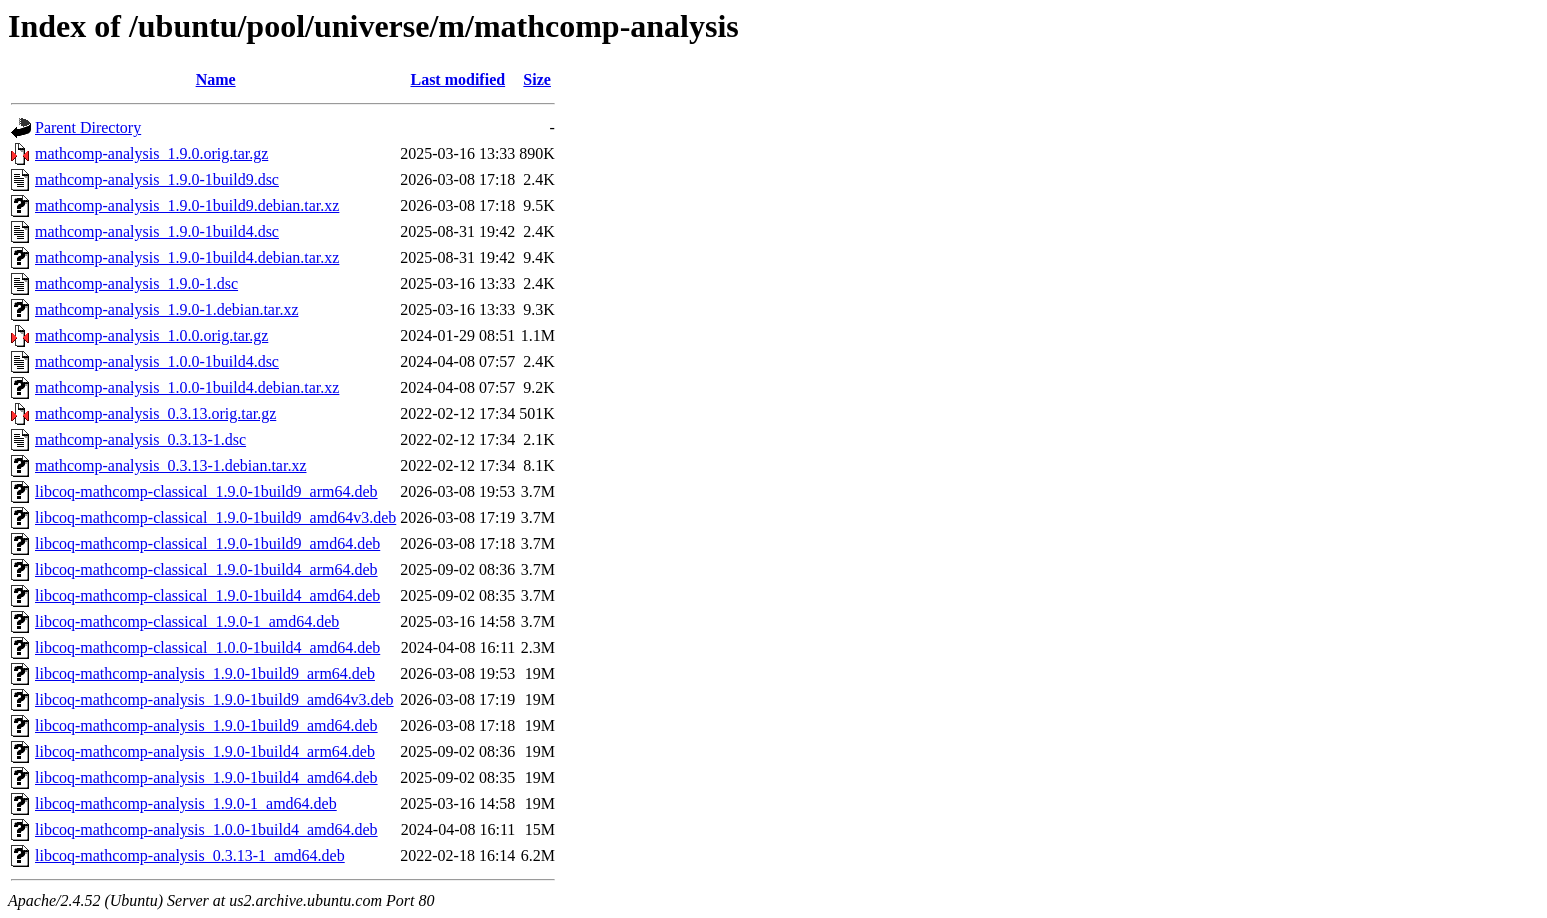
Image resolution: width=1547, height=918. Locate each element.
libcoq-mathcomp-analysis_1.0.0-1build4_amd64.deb (206, 829)
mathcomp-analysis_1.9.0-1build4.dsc (157, 231)
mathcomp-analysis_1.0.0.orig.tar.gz (151, 335)
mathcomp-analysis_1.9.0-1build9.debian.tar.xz (187, 205)
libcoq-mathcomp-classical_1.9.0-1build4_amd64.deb (207, 595)
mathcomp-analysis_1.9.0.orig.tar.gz (151, 153)
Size (537, 79)
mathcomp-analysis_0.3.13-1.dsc (140, 439)
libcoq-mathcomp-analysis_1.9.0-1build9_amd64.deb (206, 725)
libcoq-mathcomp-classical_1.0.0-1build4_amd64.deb (207, 647)
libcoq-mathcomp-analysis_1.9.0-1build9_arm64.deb (205, 673)
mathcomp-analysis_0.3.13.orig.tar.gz (155, 413)
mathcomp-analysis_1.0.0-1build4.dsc (157, 361)
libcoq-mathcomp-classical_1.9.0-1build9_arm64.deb (206, 491)
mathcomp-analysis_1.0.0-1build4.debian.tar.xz (187, 387)
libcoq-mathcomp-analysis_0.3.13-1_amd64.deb (190, 855)
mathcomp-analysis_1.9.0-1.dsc (136, 283)
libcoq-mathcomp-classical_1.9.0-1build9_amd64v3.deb (215, 517)
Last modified (457, 79)
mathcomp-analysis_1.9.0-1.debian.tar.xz (166, 309)
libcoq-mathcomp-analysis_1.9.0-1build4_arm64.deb (205, 751)
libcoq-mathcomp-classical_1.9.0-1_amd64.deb (187, 621)
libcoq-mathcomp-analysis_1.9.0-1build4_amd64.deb (206, 777)
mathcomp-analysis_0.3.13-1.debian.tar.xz (170, 465)
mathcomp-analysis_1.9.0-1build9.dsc (157, 179)
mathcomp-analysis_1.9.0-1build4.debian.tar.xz (187, 257)
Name (216, 79)
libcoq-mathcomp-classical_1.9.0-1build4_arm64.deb (206, 569)
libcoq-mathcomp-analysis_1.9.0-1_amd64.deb (186, 803)
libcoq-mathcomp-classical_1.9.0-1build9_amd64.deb (207, 543)
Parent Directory (88, 127)
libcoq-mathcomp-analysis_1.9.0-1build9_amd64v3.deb (214, 699)
